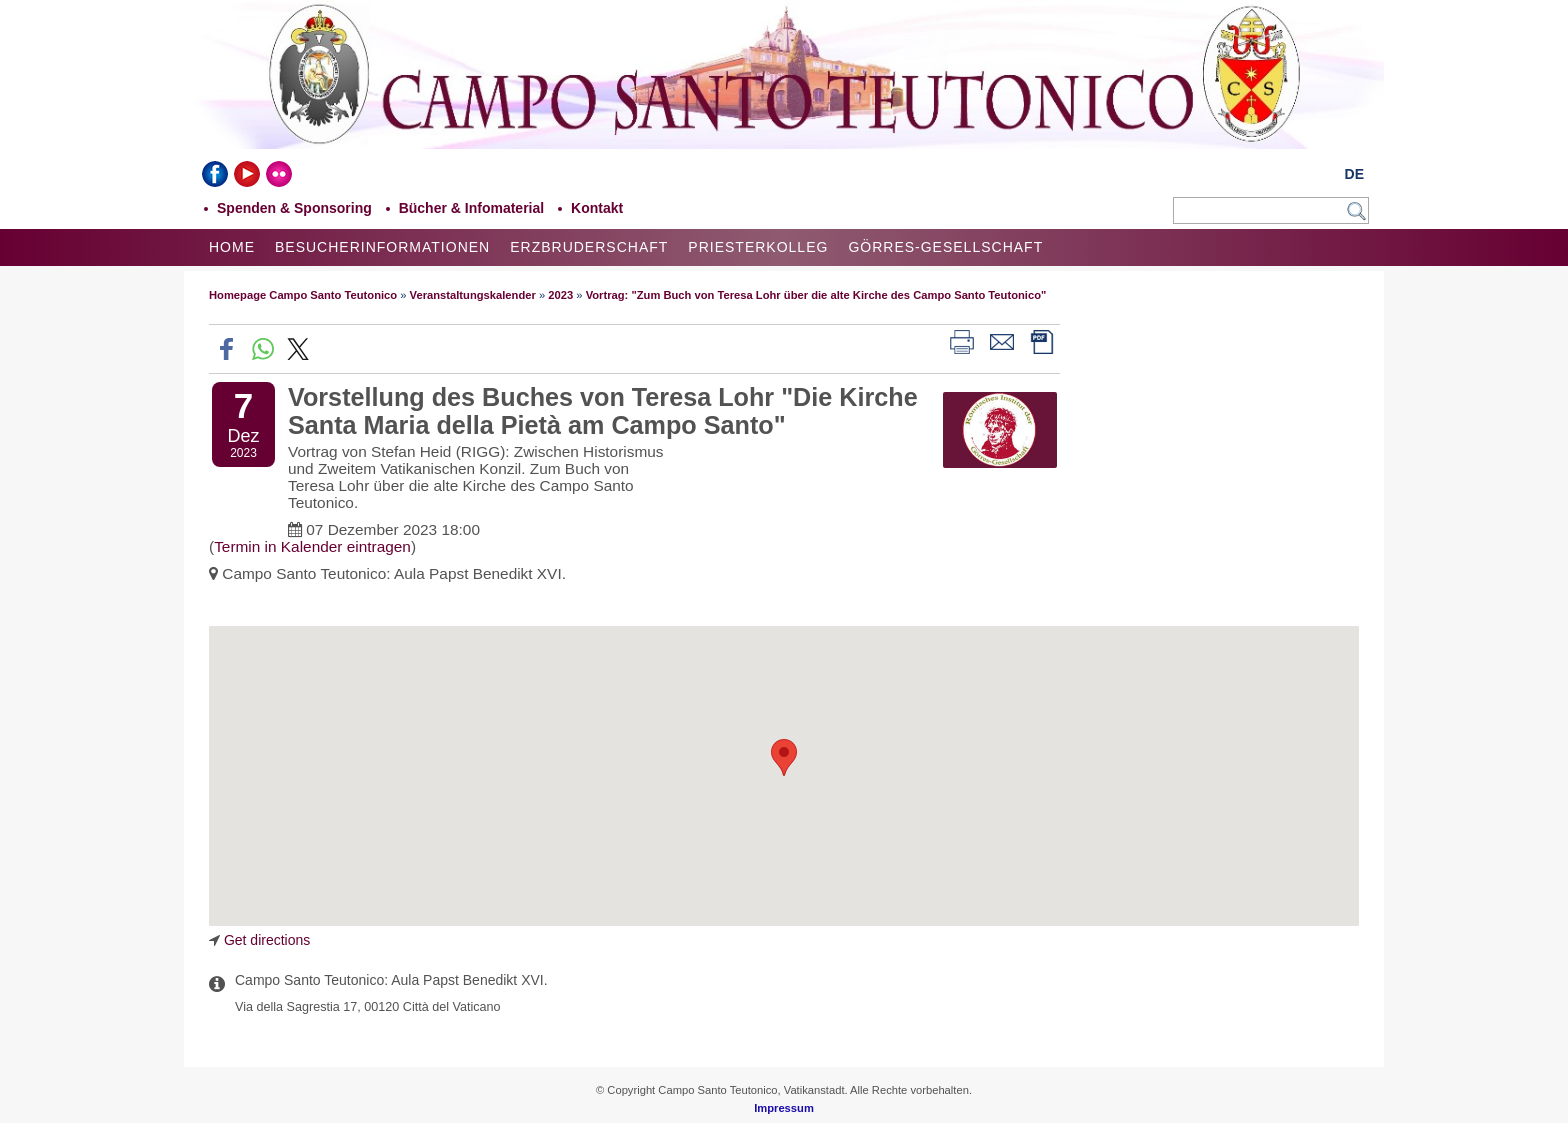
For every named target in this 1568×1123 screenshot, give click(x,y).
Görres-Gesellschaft (945, 247)
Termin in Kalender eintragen (312, 546)
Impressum (784, 1108)
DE (1354, 174)
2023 (560, 295)
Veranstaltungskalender (473, 295)
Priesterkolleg (758, 247)
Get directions (267, 940)
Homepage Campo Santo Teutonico (303, 295)
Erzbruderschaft (589, 247)
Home (232, 247)
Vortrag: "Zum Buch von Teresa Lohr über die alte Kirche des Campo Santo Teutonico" (816, 295)
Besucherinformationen (382, 247)
